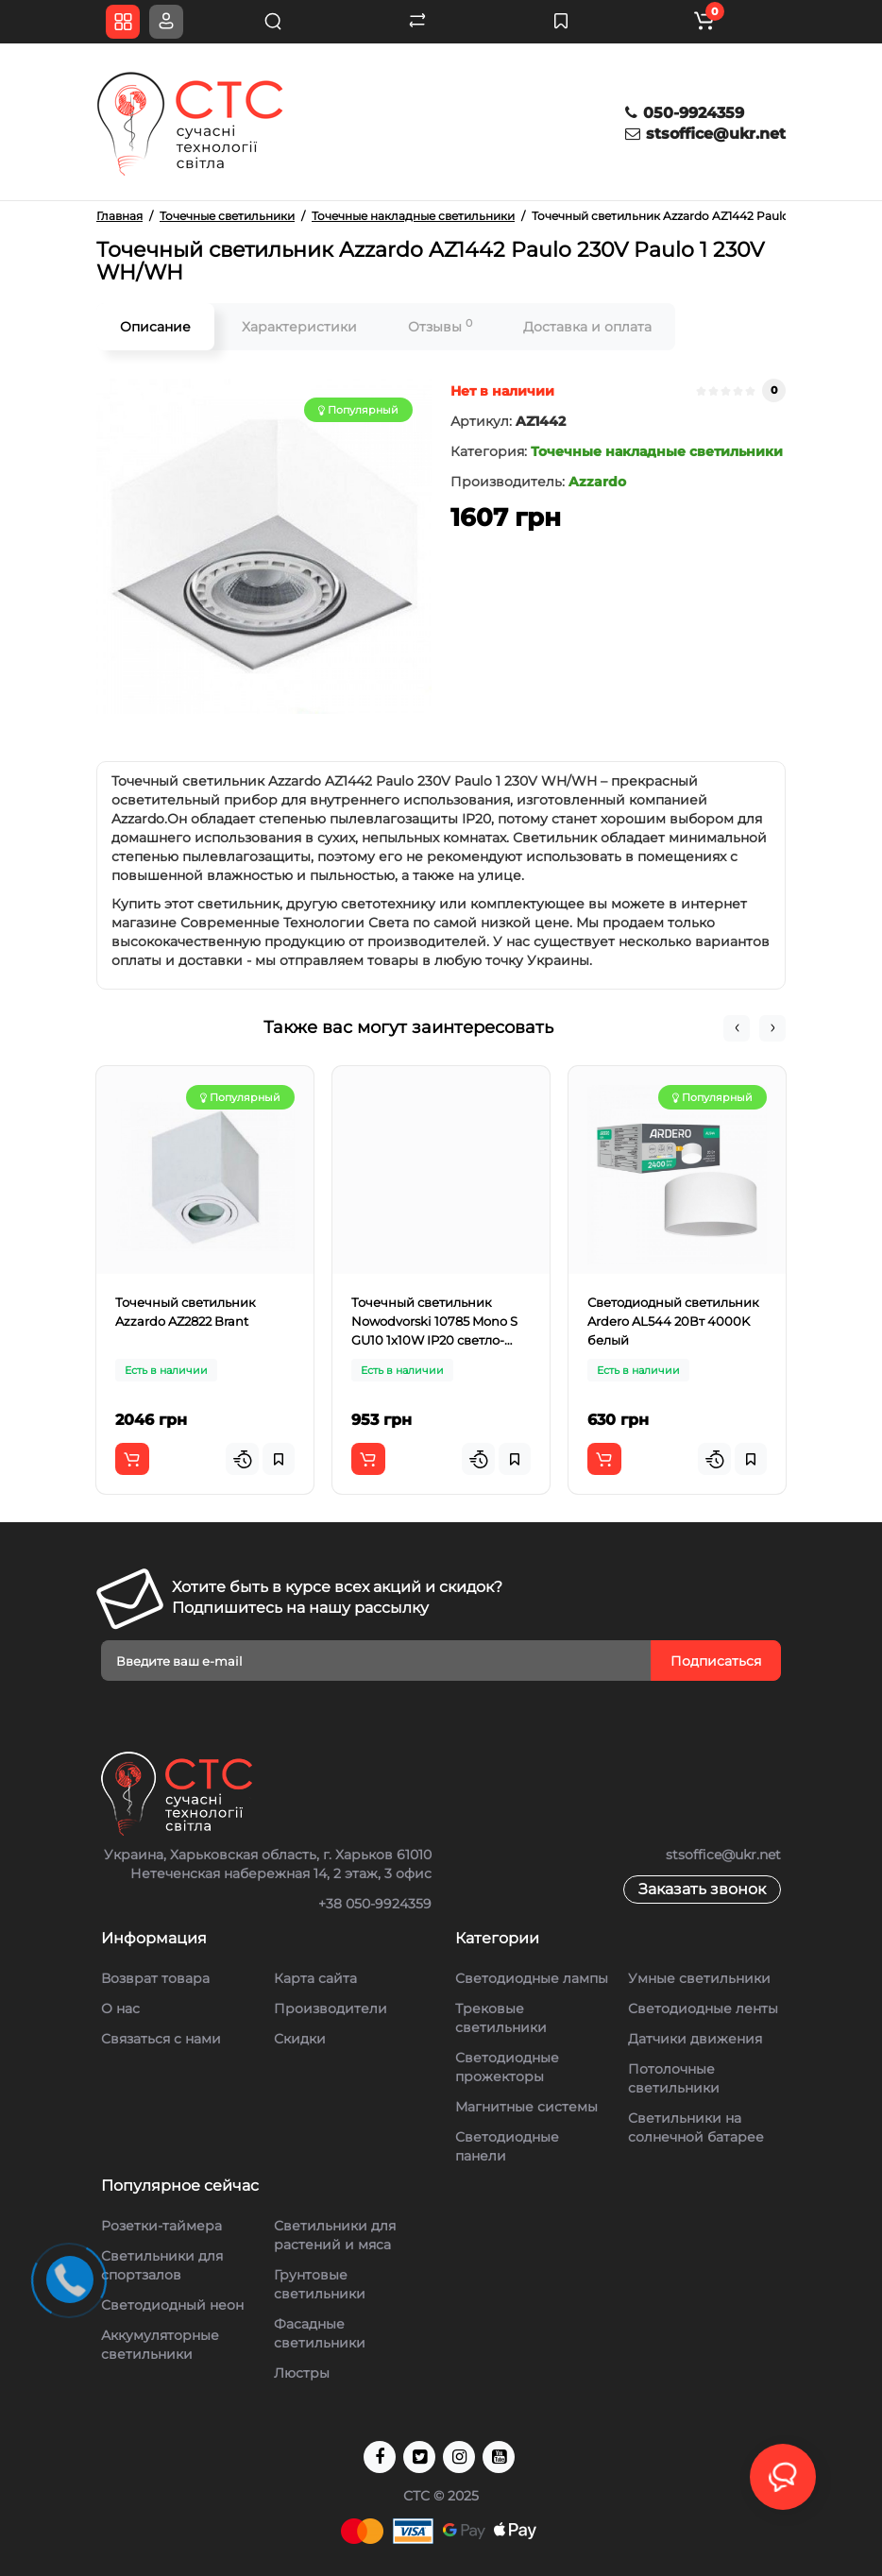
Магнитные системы (526, 2106)
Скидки (300, 2038)
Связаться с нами (161, 2038)
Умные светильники (699, 1978)
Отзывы (440, 326)
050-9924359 (684, 113)
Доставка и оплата (587, 326)
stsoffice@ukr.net (705, 134)
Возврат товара (155, 1978)
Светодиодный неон (172, 2304)
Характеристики (299, 326)
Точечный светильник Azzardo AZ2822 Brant (185, 1312)
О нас (120, 2008)
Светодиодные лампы (531, 1978)
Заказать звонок (702, 1889)
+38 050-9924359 (375, 1903)
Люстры (302, 2372)
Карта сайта (315, 1978)
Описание (155, 326)
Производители (330, 2008)
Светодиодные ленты (703, 2008)
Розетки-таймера (161, 2225)
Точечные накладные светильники (657, 451)
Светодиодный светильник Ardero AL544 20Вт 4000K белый (673, 1321)
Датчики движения (695, 2038)
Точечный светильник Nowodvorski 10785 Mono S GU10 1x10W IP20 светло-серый (434, 1322)
